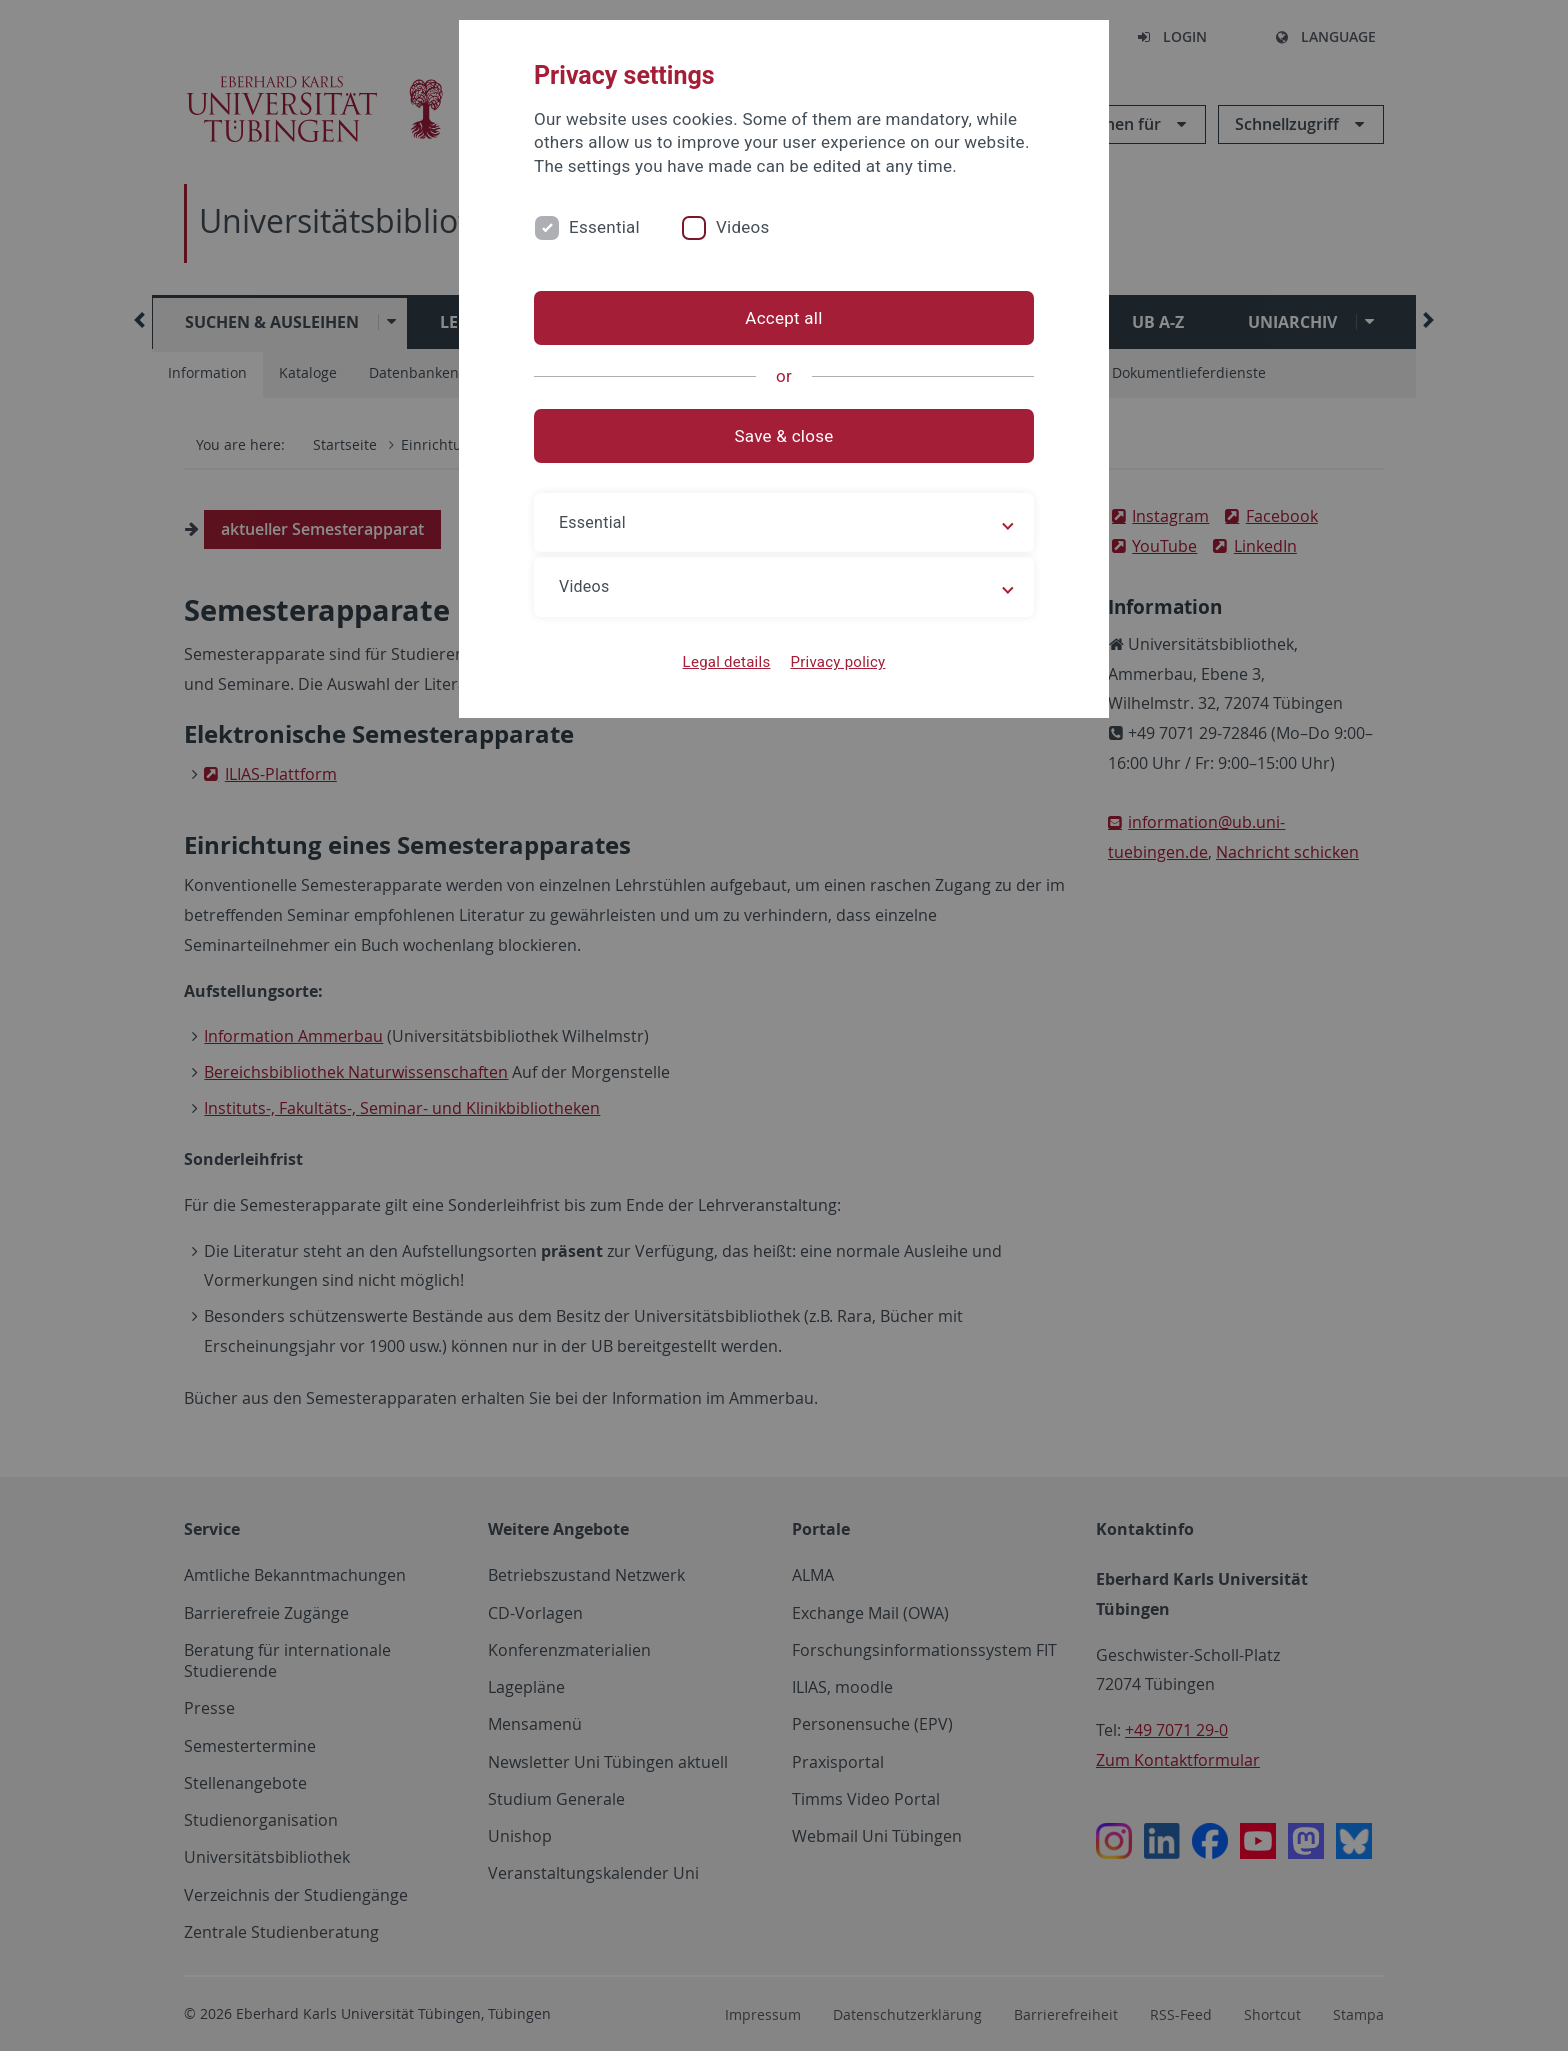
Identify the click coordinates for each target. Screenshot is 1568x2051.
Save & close (784, 436)
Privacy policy (837, 662)
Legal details (727, 662)
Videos (743, 227)
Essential (604, 227)
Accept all (783, 318)
